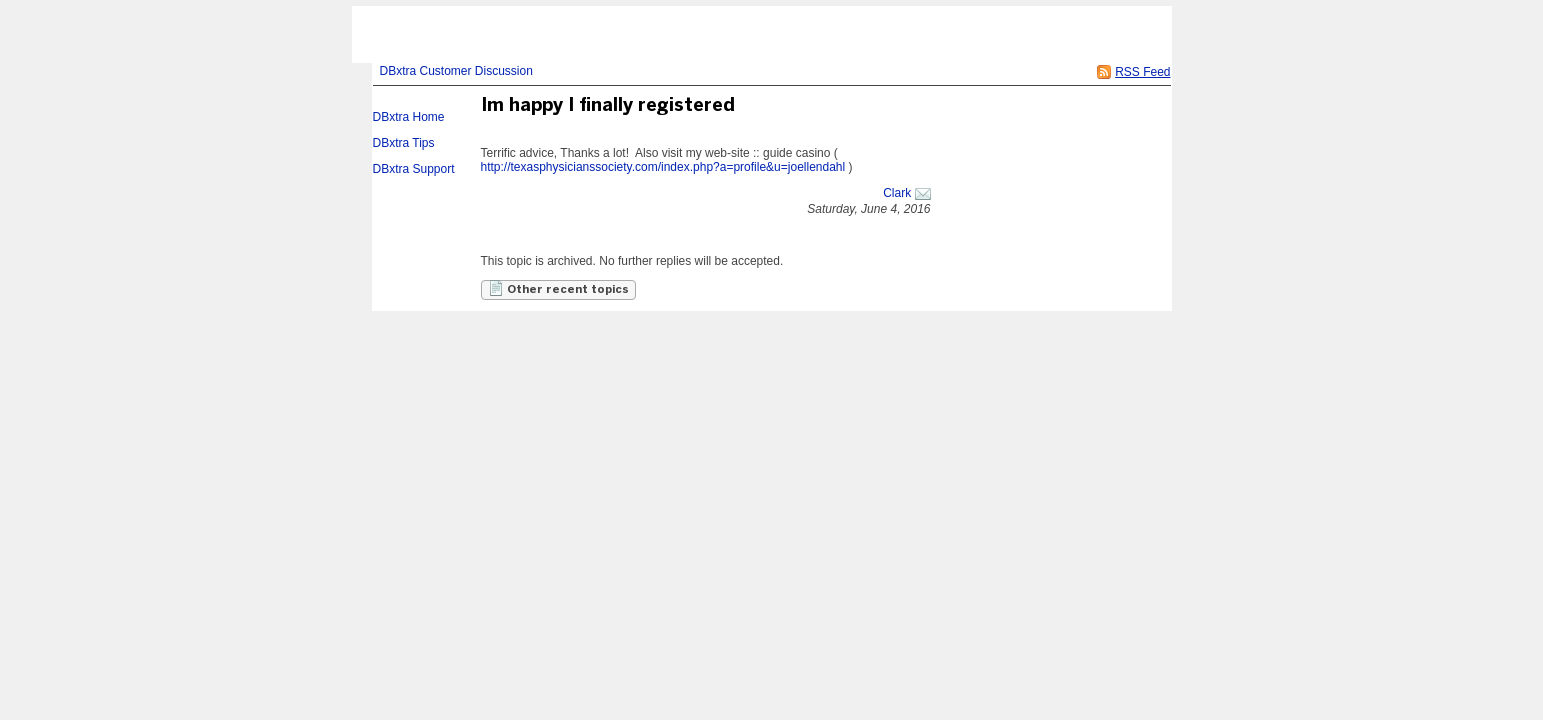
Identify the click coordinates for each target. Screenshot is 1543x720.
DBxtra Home (409, 117)
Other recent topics (558, 288)
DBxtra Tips (404, 143)
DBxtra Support (414, 169)
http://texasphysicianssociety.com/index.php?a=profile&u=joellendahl (663, 167)
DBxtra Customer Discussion (456, 71)
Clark (897, 193)
